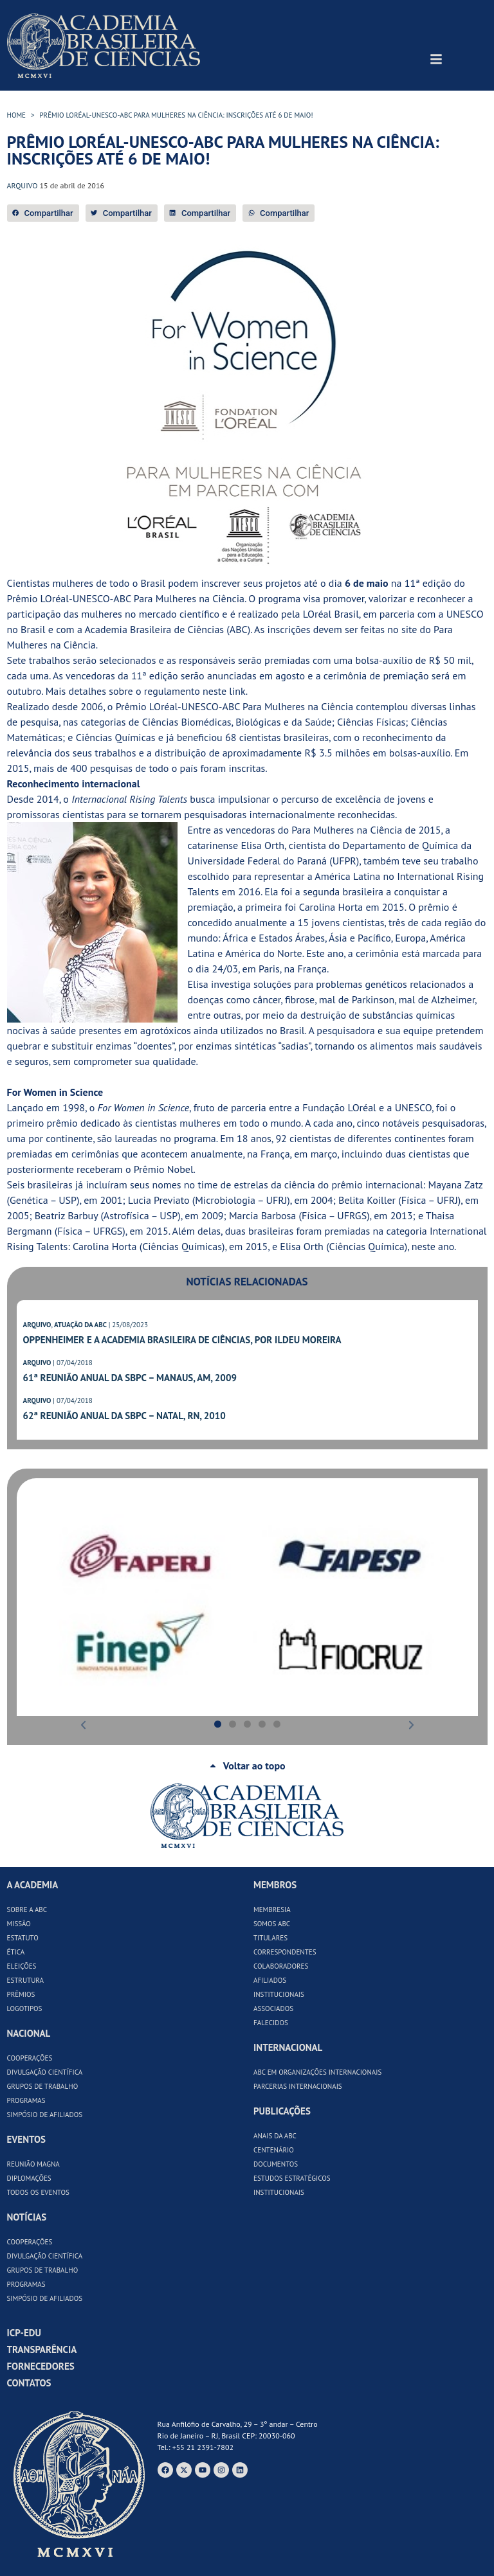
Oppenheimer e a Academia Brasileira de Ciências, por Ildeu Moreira (182, 1340)
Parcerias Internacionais (297, 2086)
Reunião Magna (33, 2164)
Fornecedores (41, 2366)
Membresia (272, 1909)
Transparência (42, 2349)
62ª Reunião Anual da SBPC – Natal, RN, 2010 (124, 1415)
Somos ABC (271, 1923)
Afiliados (269, 1980)
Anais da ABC (275, 2135)
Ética (16, 1951)
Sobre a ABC (27, 1909)
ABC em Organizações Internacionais (317, 2072)
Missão (19, 1923)
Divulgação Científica (45, 2072)
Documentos (275, 2164)
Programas (26, 2100)
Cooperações (30, 2057)
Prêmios (21, 1994)
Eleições (22, 1966)
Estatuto (23, 1937)
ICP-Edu (24, 2333)
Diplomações (29, 2178)
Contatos (29, 2383)
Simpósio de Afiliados (45, 2114)
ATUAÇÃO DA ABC (80, 1324)
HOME (16, 115)
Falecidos (270, 2022)
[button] (43, 213)
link (237, 690)
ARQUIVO (37, 1324)
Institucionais (278, 1994)
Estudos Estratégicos (292, 2178)
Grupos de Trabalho (42, 2086)
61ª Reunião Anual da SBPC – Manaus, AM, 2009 (130, 1378)
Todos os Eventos (38, 2192)
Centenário (273, 2149)
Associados (273, 2008)
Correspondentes (284, 1951)
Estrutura (25, 1980)
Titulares (270, 1937)
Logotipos (24, 2008)
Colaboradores (280, 1966)
